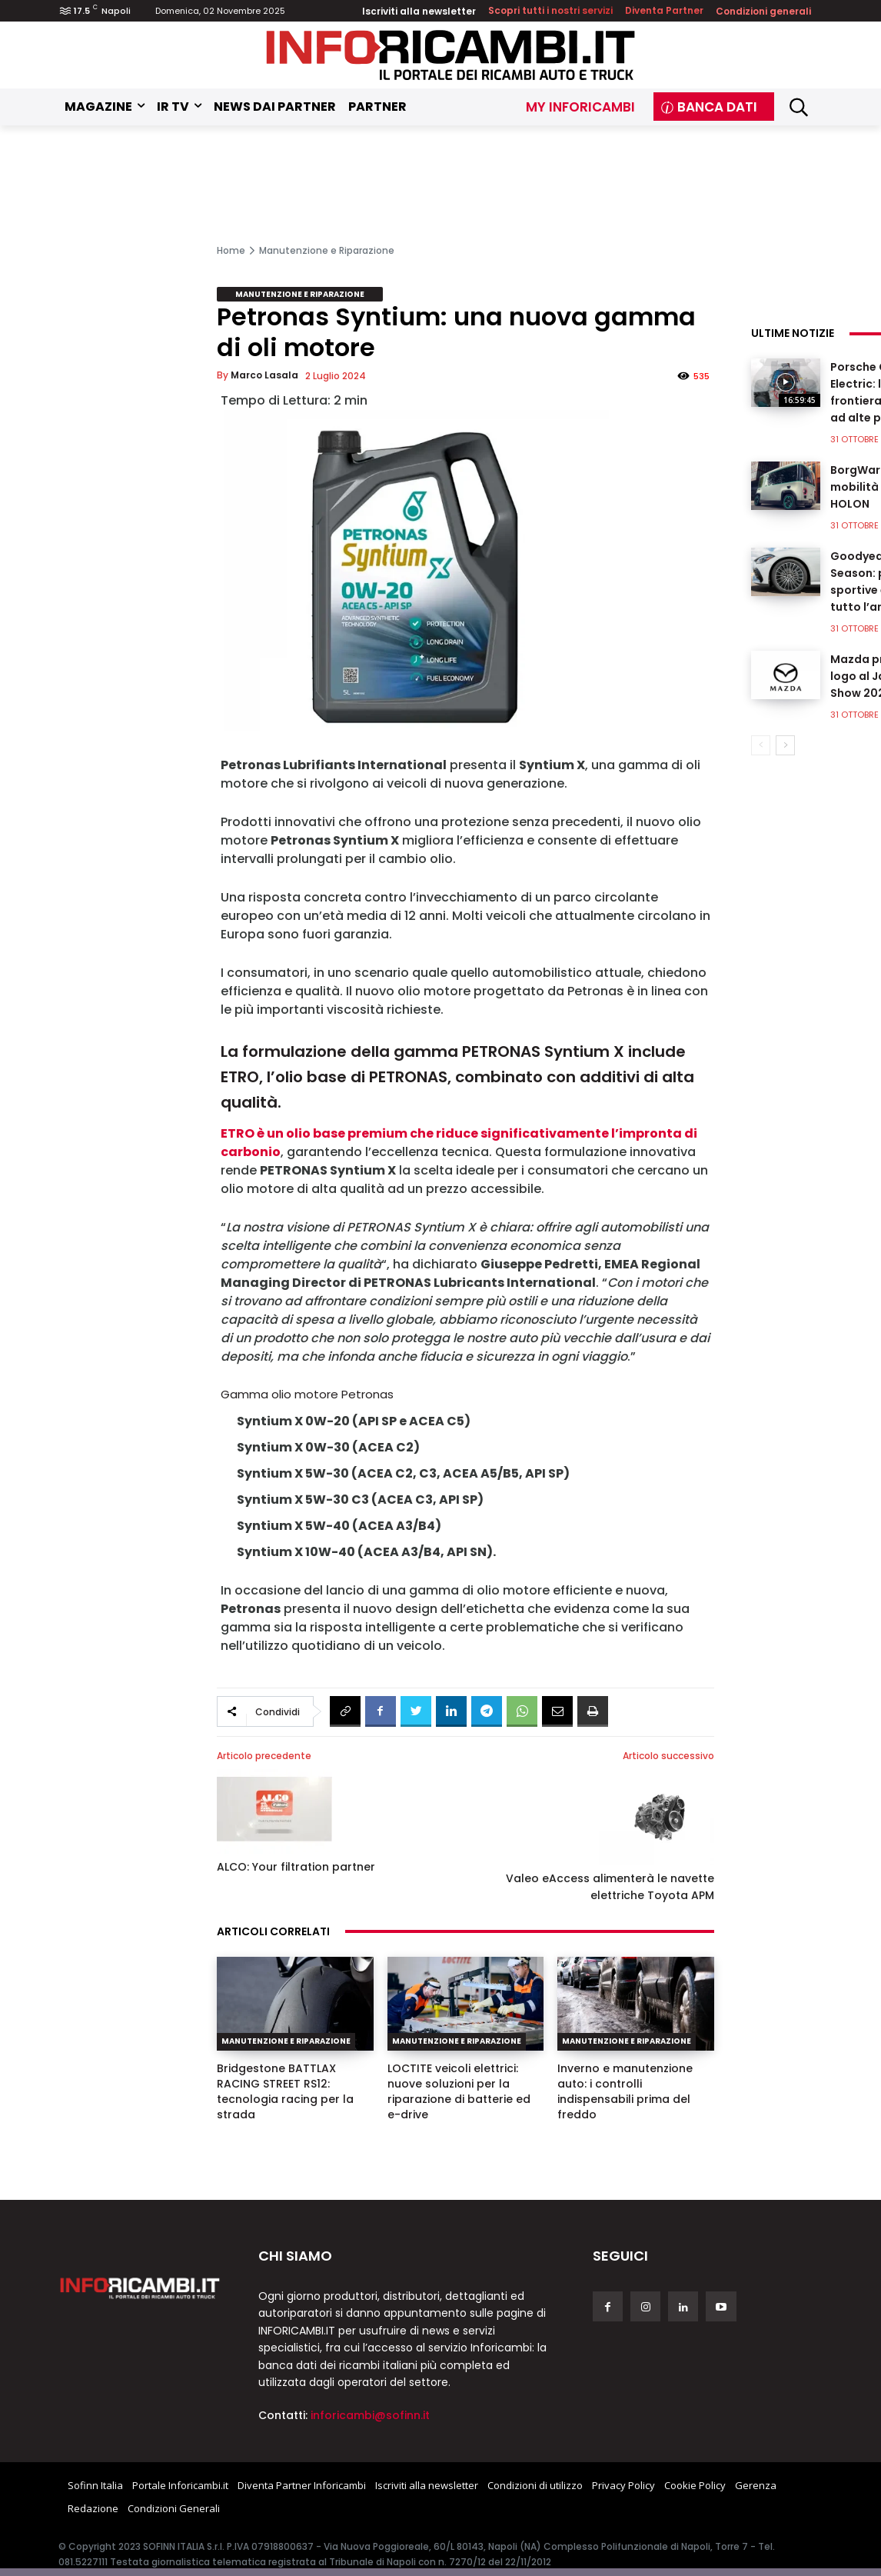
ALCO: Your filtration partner (296, 1867)
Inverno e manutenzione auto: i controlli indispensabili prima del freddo (625, 2091)
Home (231, 250)
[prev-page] (760, 745)
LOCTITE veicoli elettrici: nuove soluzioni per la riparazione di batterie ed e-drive (458, 2091)
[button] (798, 107)
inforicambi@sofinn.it (370, 2415)
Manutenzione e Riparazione (326, 250)
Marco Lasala (264, 375)
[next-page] (785, 745)
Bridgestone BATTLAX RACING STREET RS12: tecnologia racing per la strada (285, 2091)
